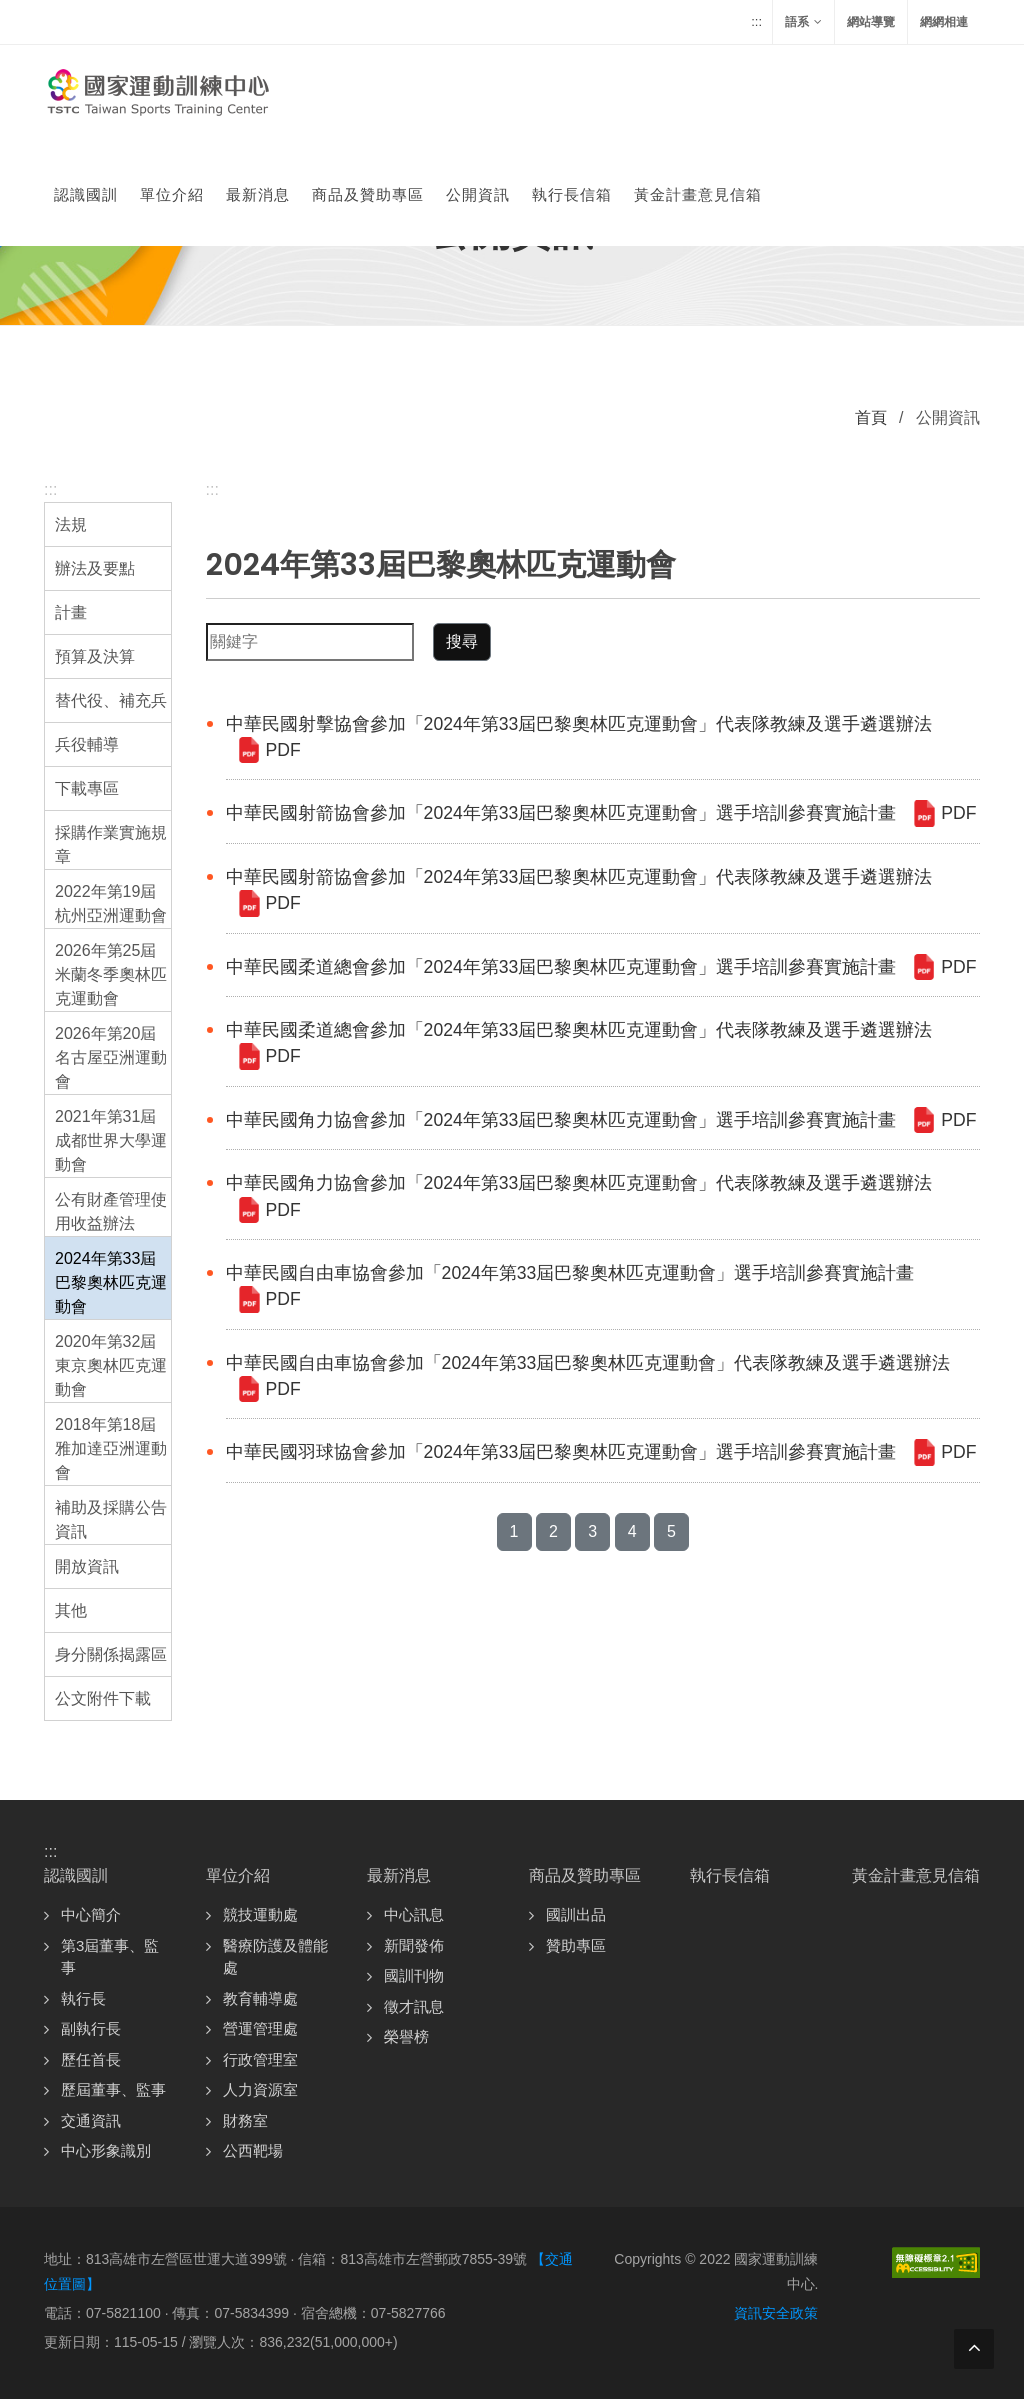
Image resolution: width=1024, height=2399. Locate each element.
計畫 (71, 612)
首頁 (871, 417)
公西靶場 (253, 2150)
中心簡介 (91, 1914)
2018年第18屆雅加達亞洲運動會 (111, 1448)
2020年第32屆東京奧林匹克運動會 (111, 1365)
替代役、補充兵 (111, 700)
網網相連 (944, 22)
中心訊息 (414, 1914)
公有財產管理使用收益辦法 (111, 1211)
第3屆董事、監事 (110, 1957)
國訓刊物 (414, 1975)
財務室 (245, 2120)
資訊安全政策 (776, 2313)
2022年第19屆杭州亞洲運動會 (111, 903)
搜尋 (462, 641)
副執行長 (91, 2028)
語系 (803, 22)
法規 (71, 524)
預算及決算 (95, 656)
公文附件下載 (103, 1698)
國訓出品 (576, 1914)
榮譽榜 (406, 2036)
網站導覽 (871, 22)
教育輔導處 (260, 1998)
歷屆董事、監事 (113, 2089)
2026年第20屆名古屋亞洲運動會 (111, 1057)
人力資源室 (260, 2089)
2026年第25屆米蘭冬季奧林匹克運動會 (111, 974)
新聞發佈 (414, 1945)
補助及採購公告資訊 (111, 1519)
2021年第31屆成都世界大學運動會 (111, 1140)
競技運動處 (260, 1914)
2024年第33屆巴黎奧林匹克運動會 (111, 1282)
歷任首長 (91, 2059)
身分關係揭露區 (111, 1654)
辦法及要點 (95, 568)
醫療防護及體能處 (275, 1957)
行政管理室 (260, 2059)
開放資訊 (87, 1566)
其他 (71, 1610)
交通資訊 (91, 2120)
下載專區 (87, 788)
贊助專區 (576, 1945)
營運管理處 (260, 2028)
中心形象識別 (106, 2150)
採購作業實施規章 (111, 844)
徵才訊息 (414, 2006)
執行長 (83, 1998)
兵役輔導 (87, 744)
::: (756, 21)
